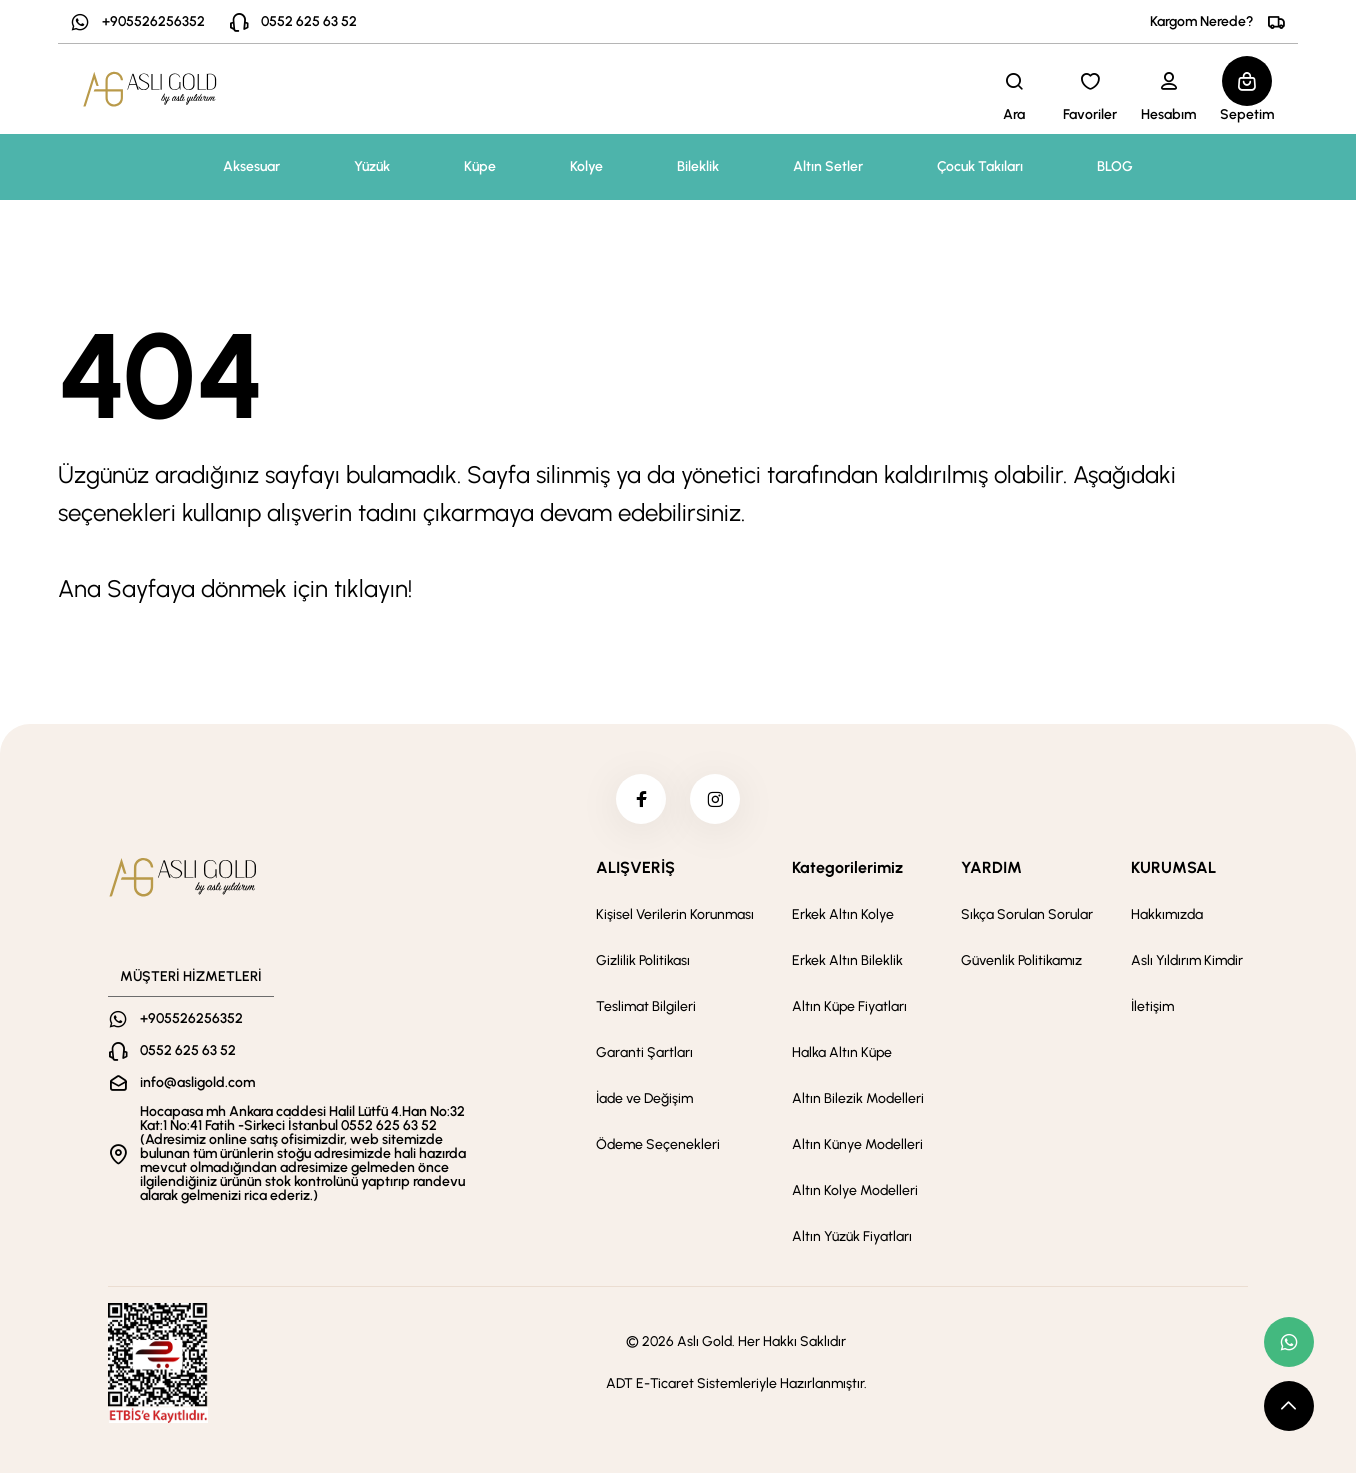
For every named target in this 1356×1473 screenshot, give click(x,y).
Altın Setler (828, 166)
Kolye (586, 166)
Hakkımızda (1167, 914)
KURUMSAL (1173, 867)
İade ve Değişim (644, 1098)
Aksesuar (251, 166)
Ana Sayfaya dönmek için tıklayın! (235, 588)
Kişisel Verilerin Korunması (675, 914)
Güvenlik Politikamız (1021, 960)
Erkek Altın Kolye (843, 914)
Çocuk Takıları (980, 166)
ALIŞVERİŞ (635, 867)
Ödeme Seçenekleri (658, 1144)
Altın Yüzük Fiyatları (852, 1236)
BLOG (1115, 166)
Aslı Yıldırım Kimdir (1187, 960)
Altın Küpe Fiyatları (849, 1006)
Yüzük (372, 166)
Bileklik (698, 166)
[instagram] (715, 799)
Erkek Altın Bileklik (847, 960)
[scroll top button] (1289, 1406)
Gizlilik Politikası (643, 960)
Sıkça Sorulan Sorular (1027, 914)
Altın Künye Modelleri (857, 1144)
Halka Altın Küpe (842, 1052)
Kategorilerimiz (847, 867)
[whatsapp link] (1289, 1342)
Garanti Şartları (644, 1052)
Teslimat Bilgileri (646, 1006)
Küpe (480, 166)
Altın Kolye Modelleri (855, 1190)
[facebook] (641, 799)
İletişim (1152, 1006)
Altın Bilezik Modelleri (858, 1098)
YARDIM (991, 867)
